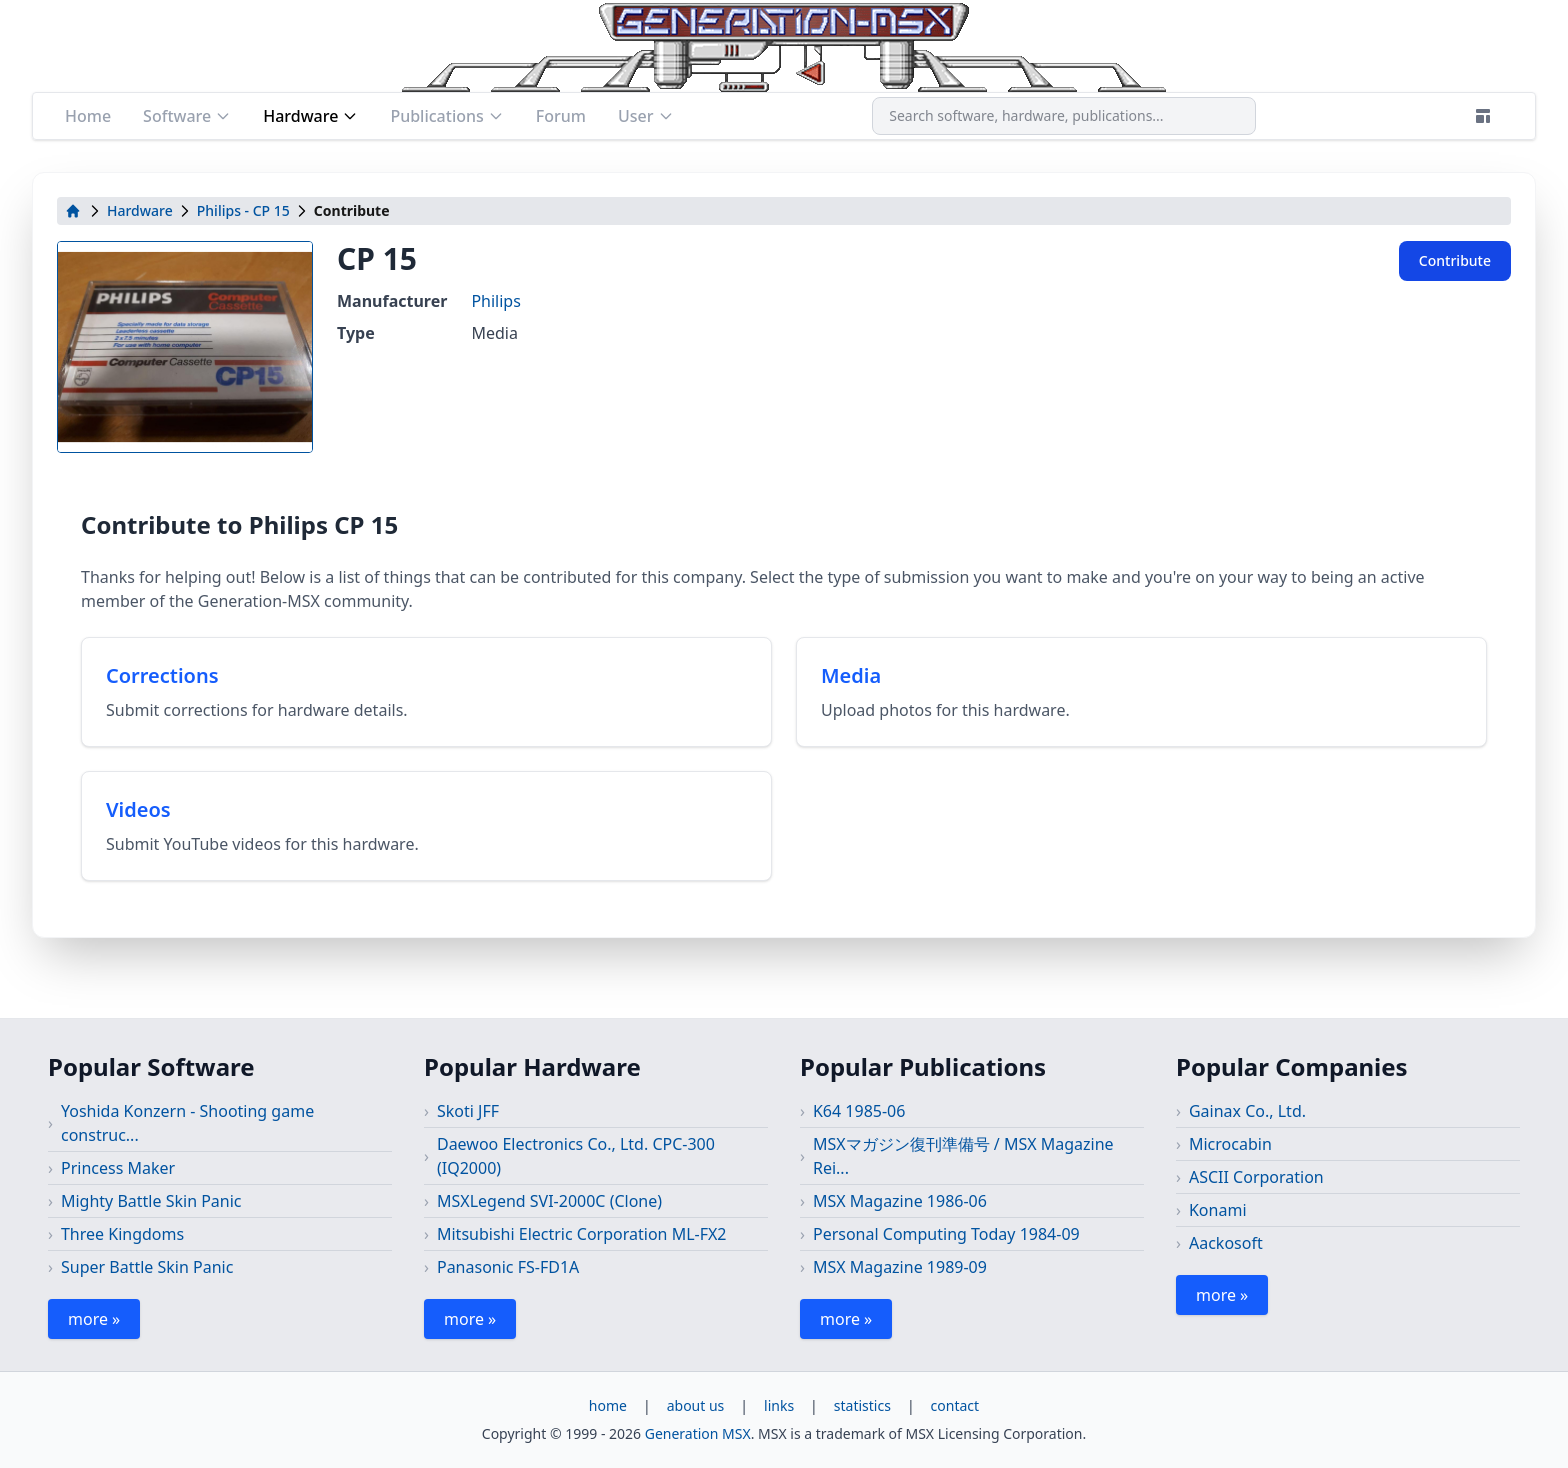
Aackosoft (1226, 1243)
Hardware (310, 116)
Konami (1218, 1210)
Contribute (1455, 260)
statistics (862, 1405)
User (646, 116)
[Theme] (1483, 116)
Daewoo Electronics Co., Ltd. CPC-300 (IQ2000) (576, 1156)
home (608, 1405)
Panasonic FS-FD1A (508, 1267)
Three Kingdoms (122, 1234)
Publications (446, 116)
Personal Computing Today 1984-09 (946, 1234)
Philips (495, 301)
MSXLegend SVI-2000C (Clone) (549, 1201)
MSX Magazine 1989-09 (900, 1267)
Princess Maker (118, 1168)
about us (696, 1405)
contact (955, 1405)
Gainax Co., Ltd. (1247, 1111)
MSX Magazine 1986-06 (900, 1201)
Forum (561, 116)
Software (187, 116)
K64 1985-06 (859, 1111)
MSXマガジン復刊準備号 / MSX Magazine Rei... (963, 1156)
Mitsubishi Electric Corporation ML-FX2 (582, 1234)
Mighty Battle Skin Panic (151, 1201)
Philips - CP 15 (243, 210)
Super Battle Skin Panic (147, 1267)
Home (88, 116)
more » (94, 1319)
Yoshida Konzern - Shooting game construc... (187, 1123)
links (779, 1405)
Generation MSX (698, 1433)
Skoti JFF (468, 1111)
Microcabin (1230, 1144)
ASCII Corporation (1256, 1177)
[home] (73, 211)
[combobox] (1064, 116)
